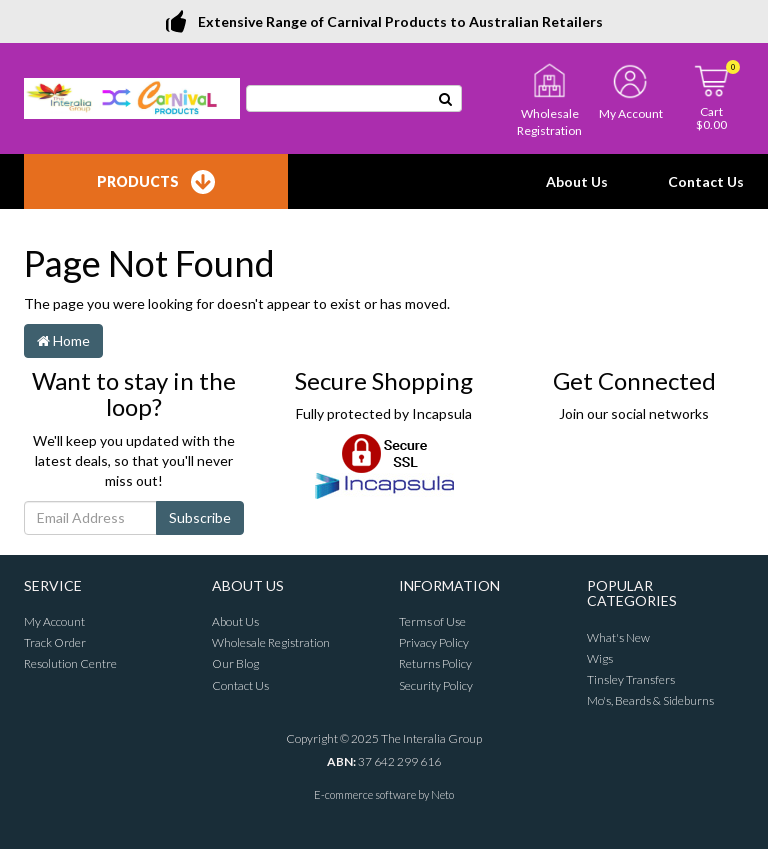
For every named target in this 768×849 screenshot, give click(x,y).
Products (156, 182)
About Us (577, 181)
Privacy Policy (434, 642)
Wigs (600, 658)
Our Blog (235, 663)
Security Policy (436, 685)
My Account (54, 621)
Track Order (55, 642)
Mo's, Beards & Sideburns (650, 700)
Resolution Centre (70, 663)
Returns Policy (435, 663)
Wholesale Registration (271, 642)
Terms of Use (432, 621)
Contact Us (706, 181)
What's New (618, 637)
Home (63, 340)
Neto (442, 794)
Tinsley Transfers (631, 679)
